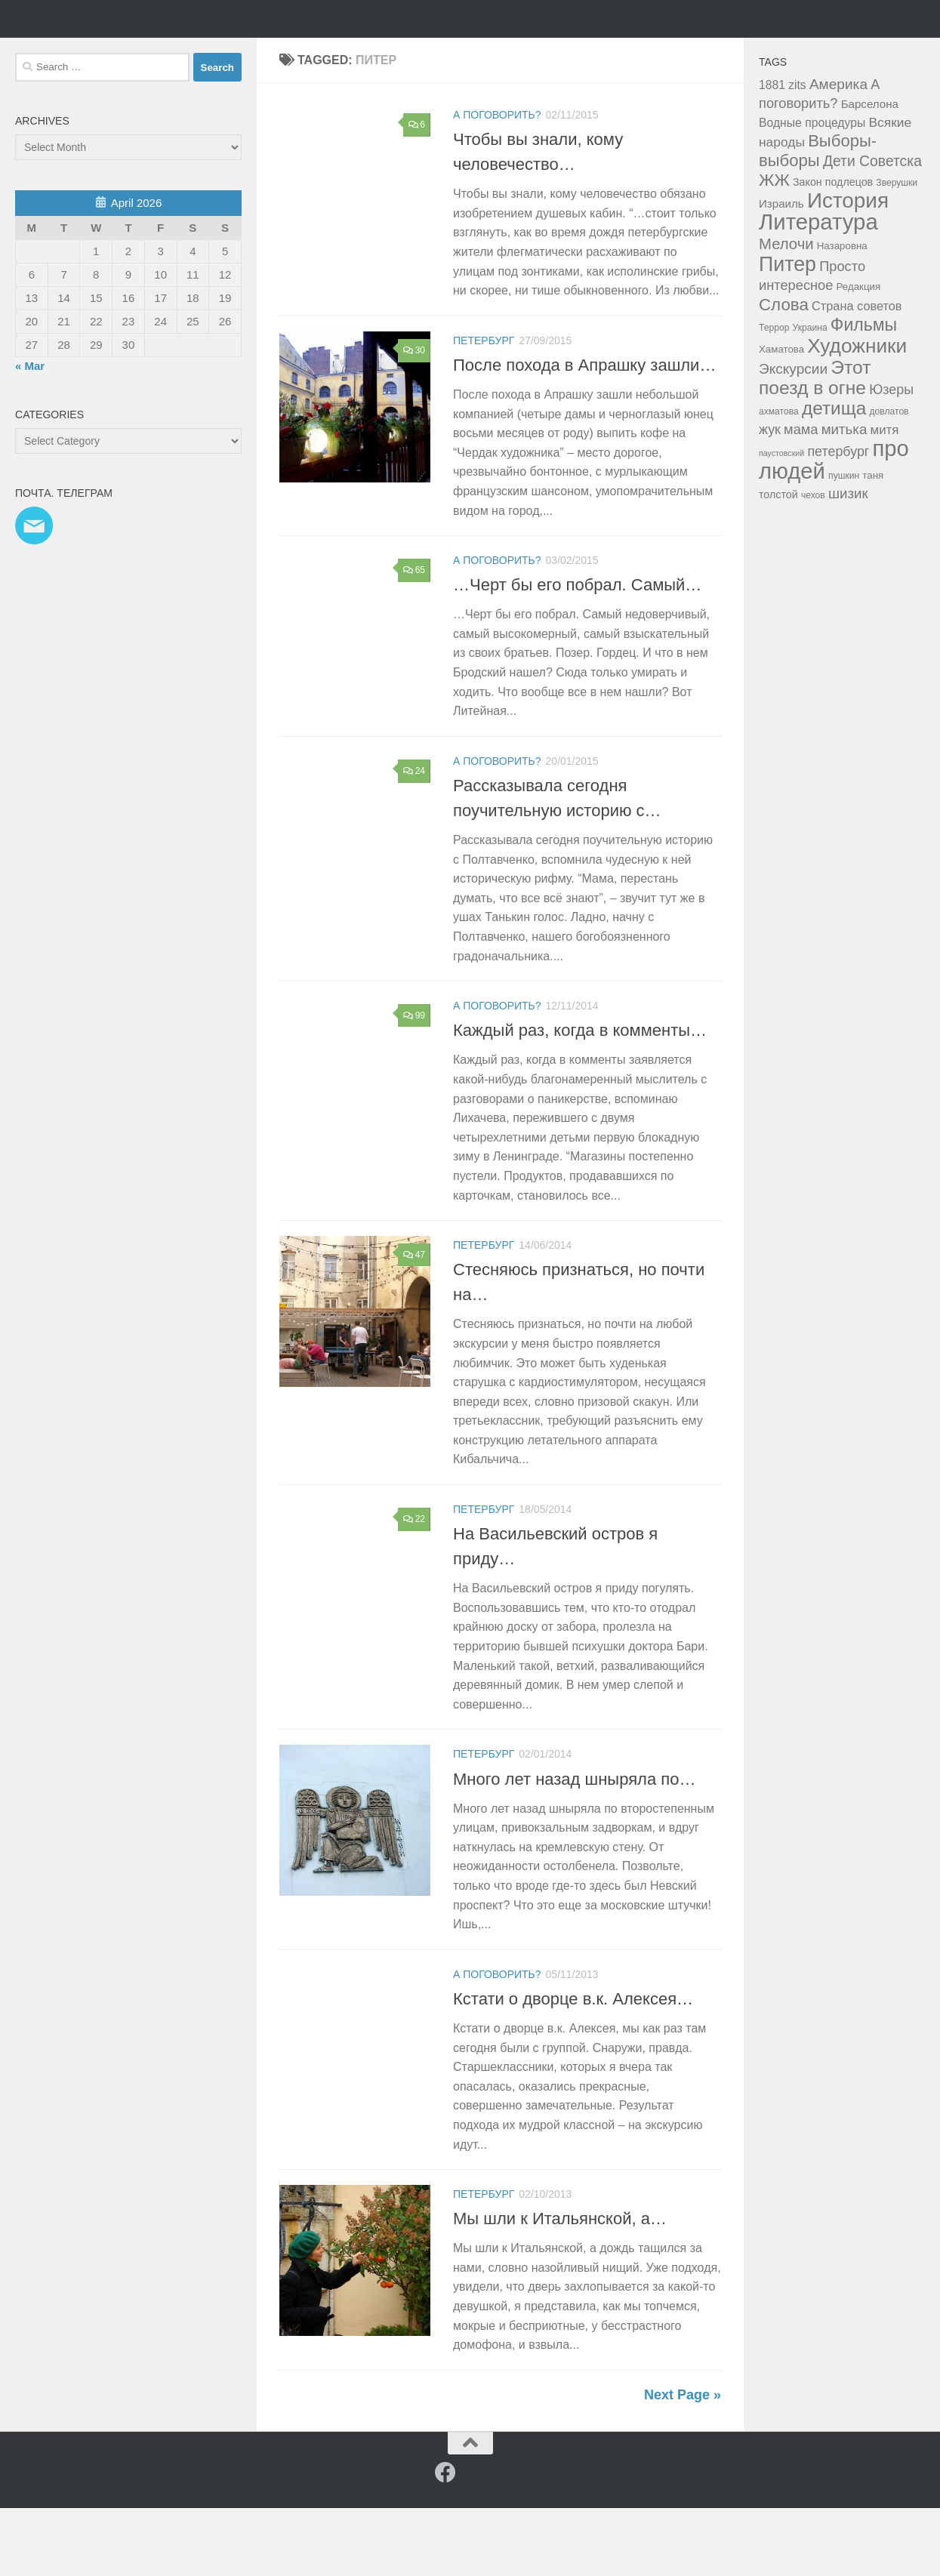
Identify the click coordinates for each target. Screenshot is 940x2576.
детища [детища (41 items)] (834, 476)
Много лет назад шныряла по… (574, 1847)
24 (414, 839)
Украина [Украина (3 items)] (810, 395)
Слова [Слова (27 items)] (784, 372)
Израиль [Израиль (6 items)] (781, 271)
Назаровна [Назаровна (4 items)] (842, 313)
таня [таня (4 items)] (872, 543)
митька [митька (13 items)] (844, 497)
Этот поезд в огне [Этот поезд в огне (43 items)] (815, 445)
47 (414, 1322)
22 (414, 1587)
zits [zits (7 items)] (797, 152)
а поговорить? (497, 183)
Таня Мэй (94, 52)
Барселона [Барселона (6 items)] (869, 171)
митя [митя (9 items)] (885, 498)
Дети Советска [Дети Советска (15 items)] (872, 229)
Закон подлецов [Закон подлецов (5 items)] (833, 250)
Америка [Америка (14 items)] (838, 152)
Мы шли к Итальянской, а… (560, 2286)
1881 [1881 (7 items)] (772, 152)
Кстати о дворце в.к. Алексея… (573, 2066)
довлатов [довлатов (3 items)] (888, 479)
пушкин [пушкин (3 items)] (843, 543)
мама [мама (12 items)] (801, 497)
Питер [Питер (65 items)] (787, 332)
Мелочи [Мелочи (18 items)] (786, 312)
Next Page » (682, 2462)
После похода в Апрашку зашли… (584, 433)
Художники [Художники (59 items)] (857, 413)
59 (414, 2271)
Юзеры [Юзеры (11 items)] (891, 457)
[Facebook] (445, 2540)
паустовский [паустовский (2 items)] (781, 520)
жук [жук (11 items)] (770, 497)
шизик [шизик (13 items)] (848, 561)
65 (414, 638)
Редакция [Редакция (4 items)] (859, 354)
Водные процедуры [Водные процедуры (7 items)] (812, 190)
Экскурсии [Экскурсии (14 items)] (793, 437)
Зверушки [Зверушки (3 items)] (896, 250)
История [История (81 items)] (848, 268)
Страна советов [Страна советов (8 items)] (856, 374)
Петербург (483, 408)
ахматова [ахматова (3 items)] (779, 479)
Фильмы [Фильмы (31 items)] (864, 392)
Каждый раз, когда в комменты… (580, 1098)
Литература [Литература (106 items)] (818, 289)
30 (414, 418)
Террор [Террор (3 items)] (774, 395)
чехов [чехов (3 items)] (813, 563)
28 (414, 2052)
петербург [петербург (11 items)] (838, 519)
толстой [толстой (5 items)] (778, 562)
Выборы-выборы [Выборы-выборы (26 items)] (818, 218)
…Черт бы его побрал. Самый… (577, 652)
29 (414, 1831)
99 (414, 1083)
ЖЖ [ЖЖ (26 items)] (774, 248)
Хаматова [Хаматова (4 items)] (781, 417)
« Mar (30, 433)
